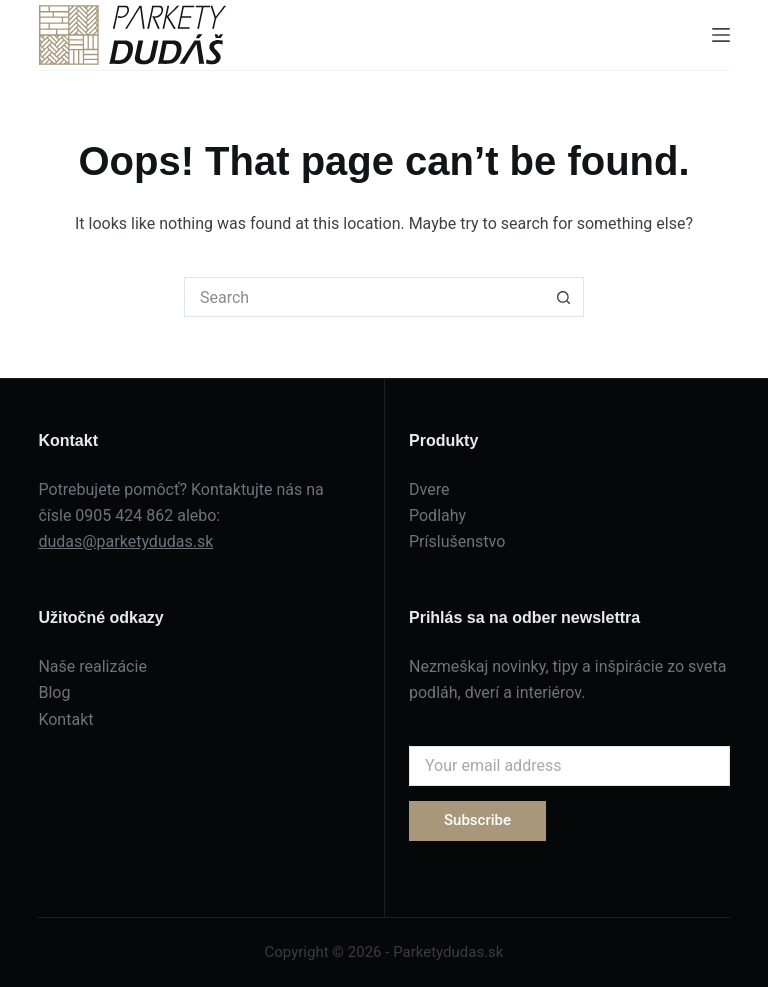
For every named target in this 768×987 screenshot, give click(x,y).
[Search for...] (364, 297)
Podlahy (437, 515)
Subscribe (477, 820)
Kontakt (65, 719)
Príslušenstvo (457, 541)
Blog (54, 692)
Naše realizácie (92, 666)
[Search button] (564, 297)
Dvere (429, 489)
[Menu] (721, 35)
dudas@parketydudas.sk (125, 541)
